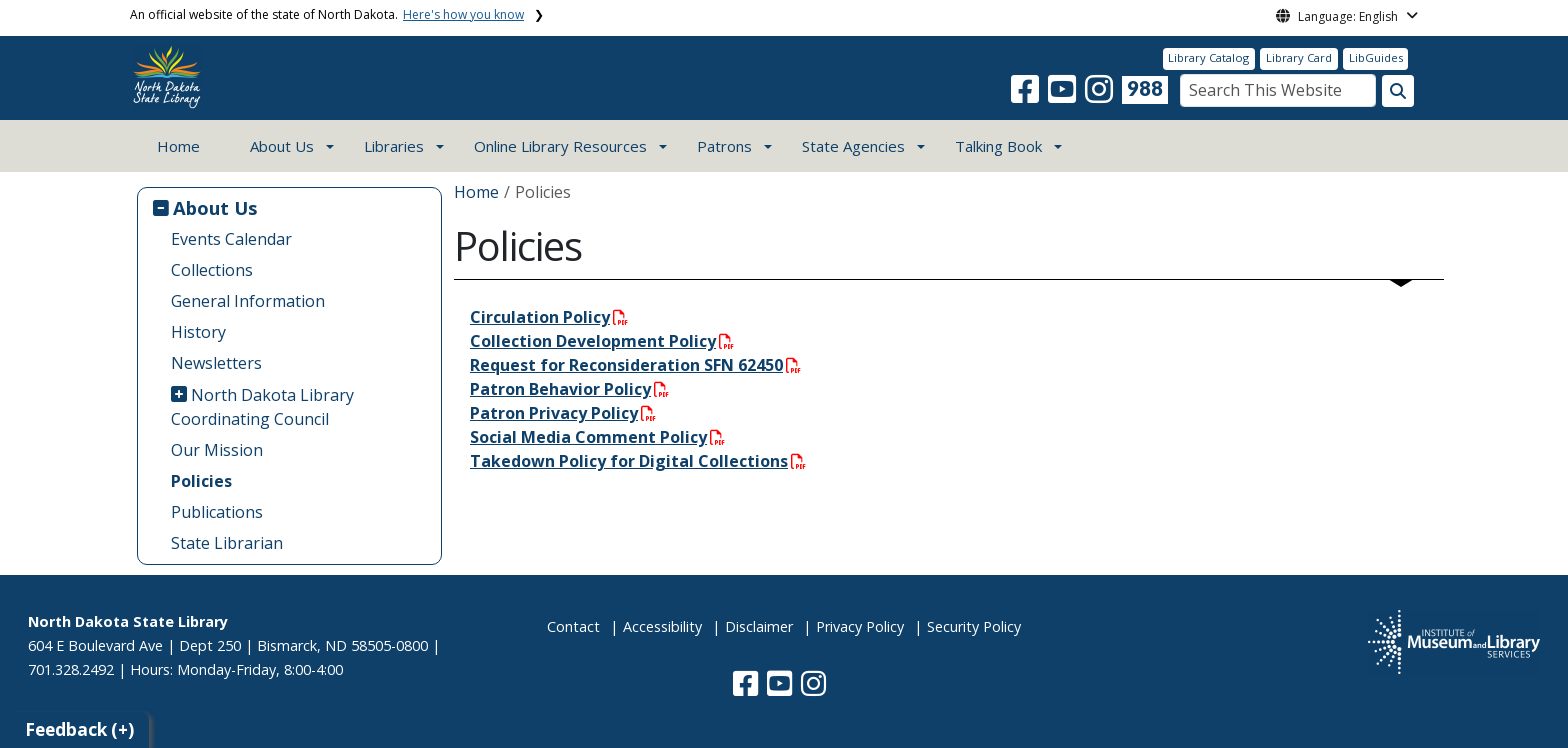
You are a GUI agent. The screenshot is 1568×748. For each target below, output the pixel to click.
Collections (212, 270)
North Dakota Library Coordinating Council (263, 407)
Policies (201, 481)
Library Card (1299, 57)
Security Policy (974, 626)
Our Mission (217, 450)
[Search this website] (1398, 91)
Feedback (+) (79, 729)
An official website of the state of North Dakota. (327, 14)
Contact (573, 626)
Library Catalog (1208, 57)
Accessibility (662, 626)
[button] (1027, 95)
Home (178, 146)
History (198, 332)
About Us (215, 207)
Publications (217, 512)
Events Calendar (231, 239)
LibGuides (1376, 57)
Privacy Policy (860, 626)
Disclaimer (759, 626)
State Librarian (227, 543)
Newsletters (216, 363)
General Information (248, 301)
